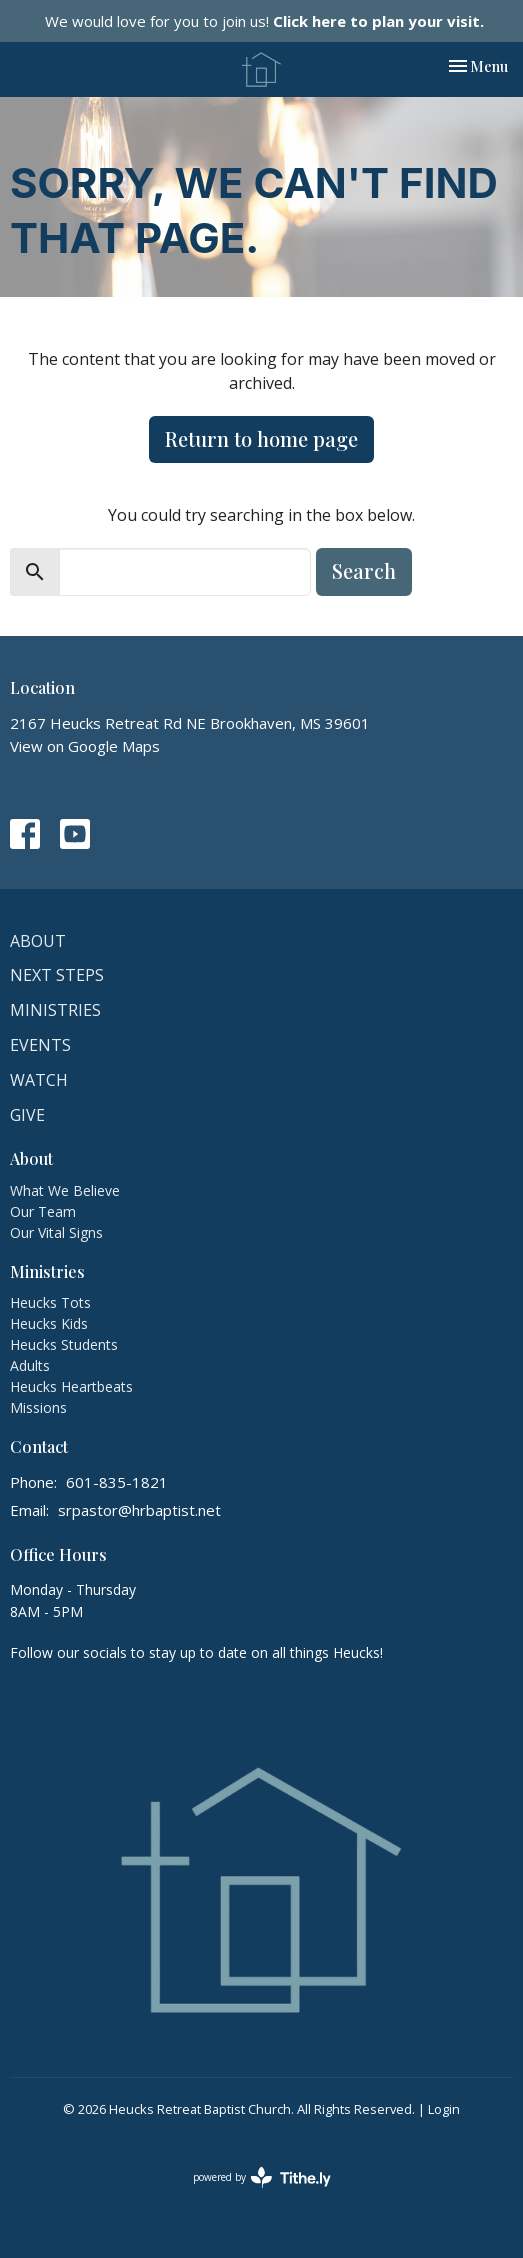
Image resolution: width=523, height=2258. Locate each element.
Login (444, 2109)
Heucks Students (64, 1344)
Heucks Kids (49, 1323)
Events (40, 1045)
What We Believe (65, 1190)
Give (27, 1115)
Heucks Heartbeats (71, 1386)
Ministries (55, 1010)
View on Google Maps (85, 746)
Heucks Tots (50, 1302)
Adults (30, 1365)
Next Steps (57, 975)
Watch (39, 1080)
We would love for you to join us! (264, 21)
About (38, 941)
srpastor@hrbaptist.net (139, 1510)
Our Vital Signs (56, 1232)
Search (364, 570)
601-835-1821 (117, 1482)
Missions (38, 1407)
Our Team (43, 1211)
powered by (262, 2177)
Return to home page (261, 438)
